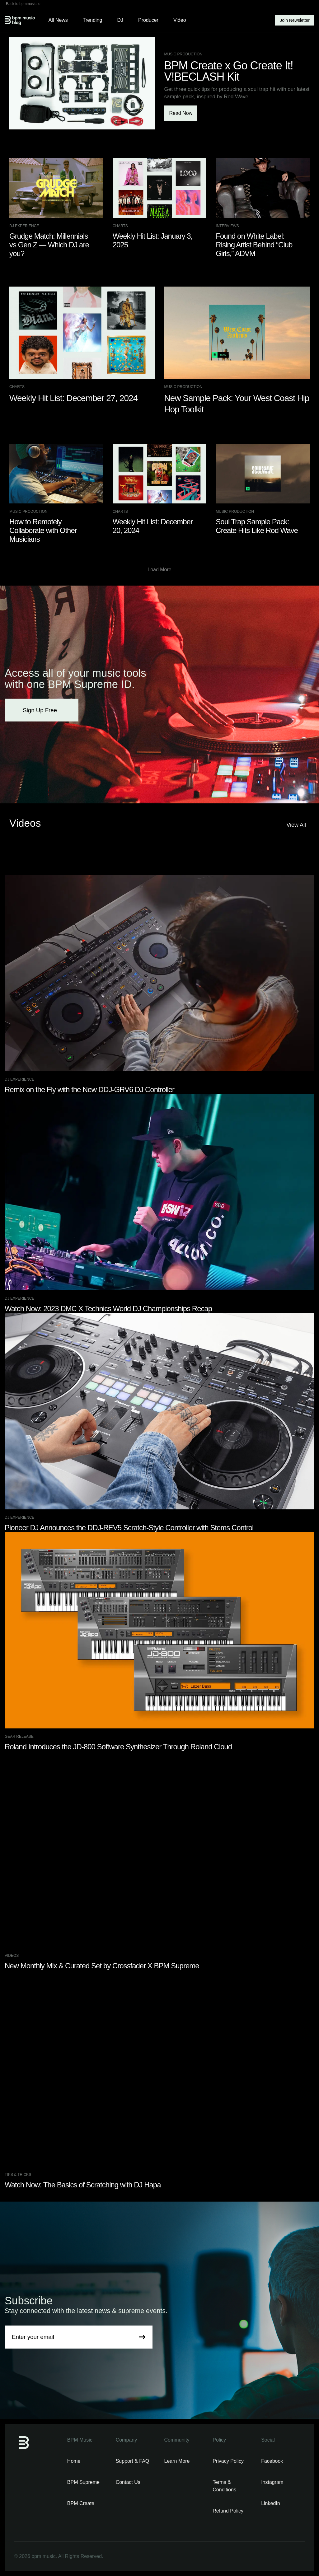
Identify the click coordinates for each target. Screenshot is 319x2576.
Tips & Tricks (18, 2174)
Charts (120, 226)
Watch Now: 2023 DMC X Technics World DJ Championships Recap (108, 1308)
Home (74, 2461)
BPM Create (80, 2503)
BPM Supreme (83, 2482)
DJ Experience (24, 226)
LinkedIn (270, 2503)
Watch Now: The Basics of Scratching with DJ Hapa (83, 2185)
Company (126, 2440)
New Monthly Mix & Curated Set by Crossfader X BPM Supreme (102, 1965)
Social (268, 2440)
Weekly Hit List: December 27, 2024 (73, 398)
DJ (120, 20)
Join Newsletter (295, 20)
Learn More (177, 2461)
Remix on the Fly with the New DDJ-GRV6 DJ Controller (89, 1089)
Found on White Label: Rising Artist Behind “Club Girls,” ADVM (254, 245)
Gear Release (19, 1736)
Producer (148, 20)
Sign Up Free (42, 710)
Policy (219, 2440)
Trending (92, 20)
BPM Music (79, 2440)
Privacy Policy (228, 2461)
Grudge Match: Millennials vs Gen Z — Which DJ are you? (49, 245)
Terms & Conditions (224, 2486)
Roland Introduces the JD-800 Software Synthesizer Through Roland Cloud (118, 1746)
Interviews (227, 226)
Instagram (272, 2482)
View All (298, 825)
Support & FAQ (132, 2461)
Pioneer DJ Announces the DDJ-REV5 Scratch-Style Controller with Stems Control (129, 1527)
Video (179, 20)
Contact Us (128, 2482)
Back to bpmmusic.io (23, 4)
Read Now (181, 113)
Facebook (272, 2461)
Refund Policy (228, 2510)
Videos (12, 1955)
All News (58, 20)
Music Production (183, 54)
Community (176, 2440)
